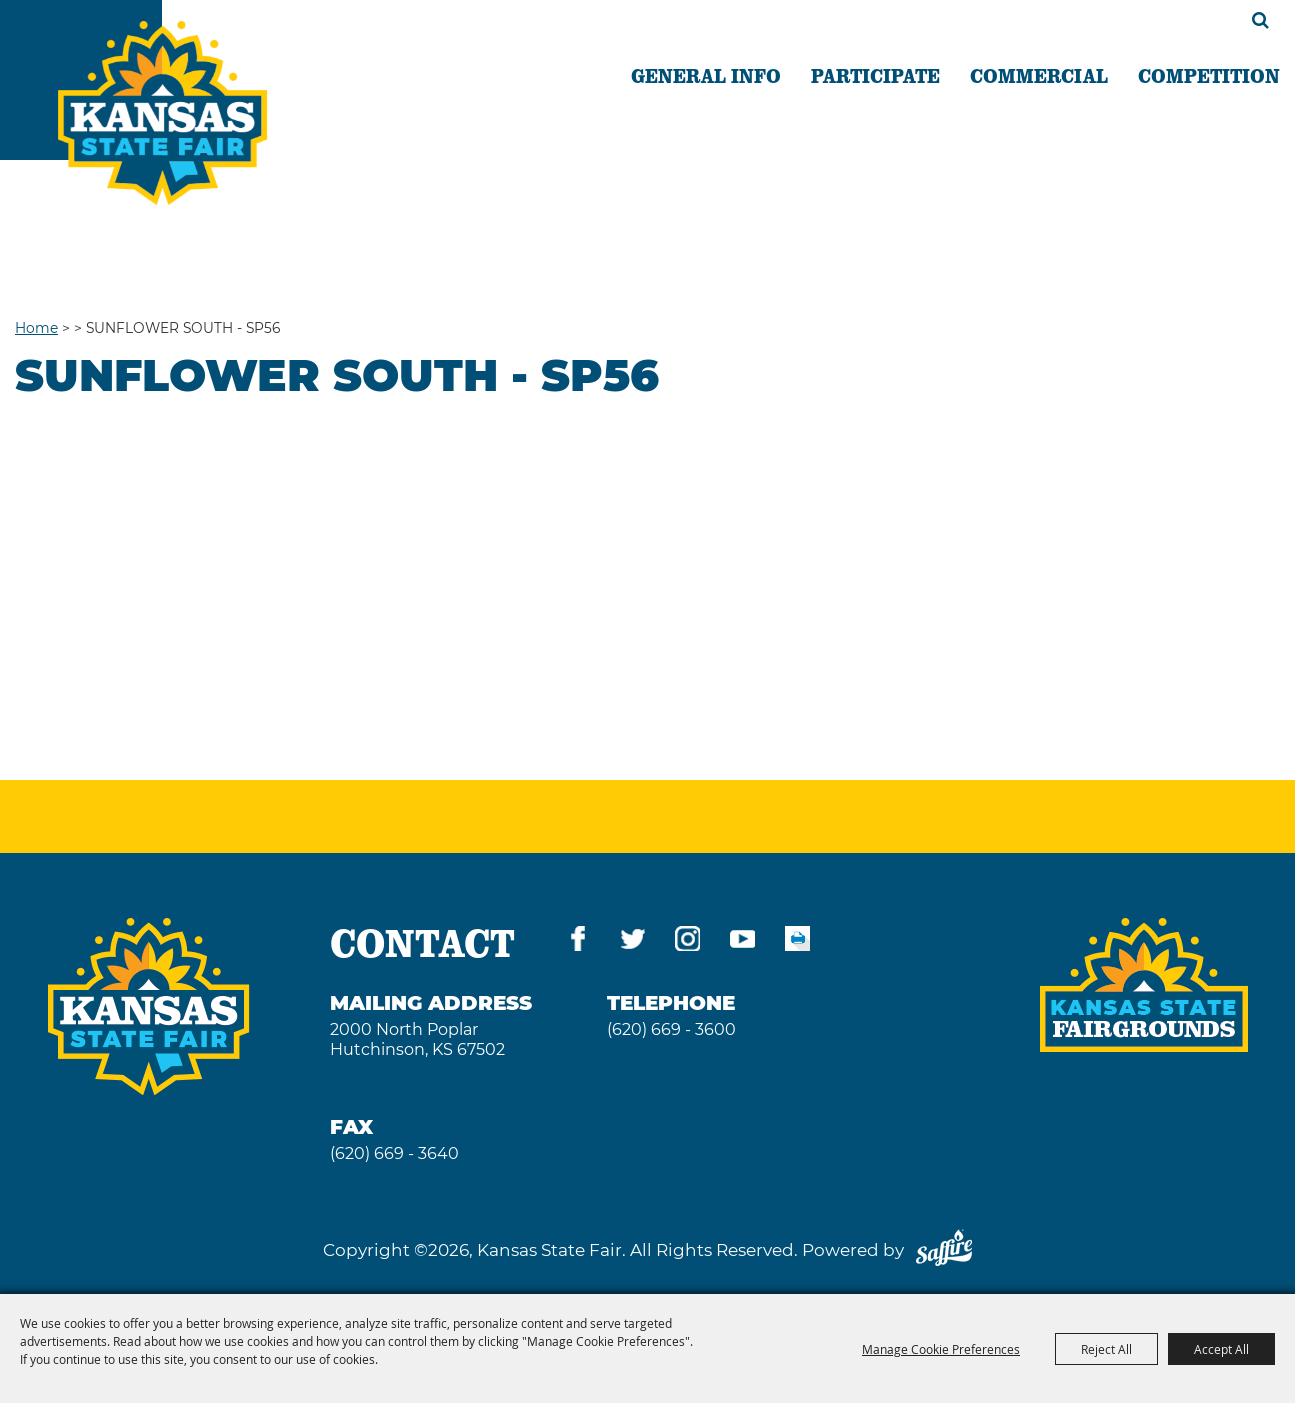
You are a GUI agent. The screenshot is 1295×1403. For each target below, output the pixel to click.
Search (1260, 20)
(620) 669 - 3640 (394, 1153)
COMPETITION (1209, 75)
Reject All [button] (1106, 1349)
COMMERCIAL (1039, 75)
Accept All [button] (1221, 1349)
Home (36, 328)
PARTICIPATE (875, 75)
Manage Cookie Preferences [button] (941, 1349)
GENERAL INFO (706, 75)
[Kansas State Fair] (162, 113)
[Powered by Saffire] (944, 1250)
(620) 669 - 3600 (671, 1029)
